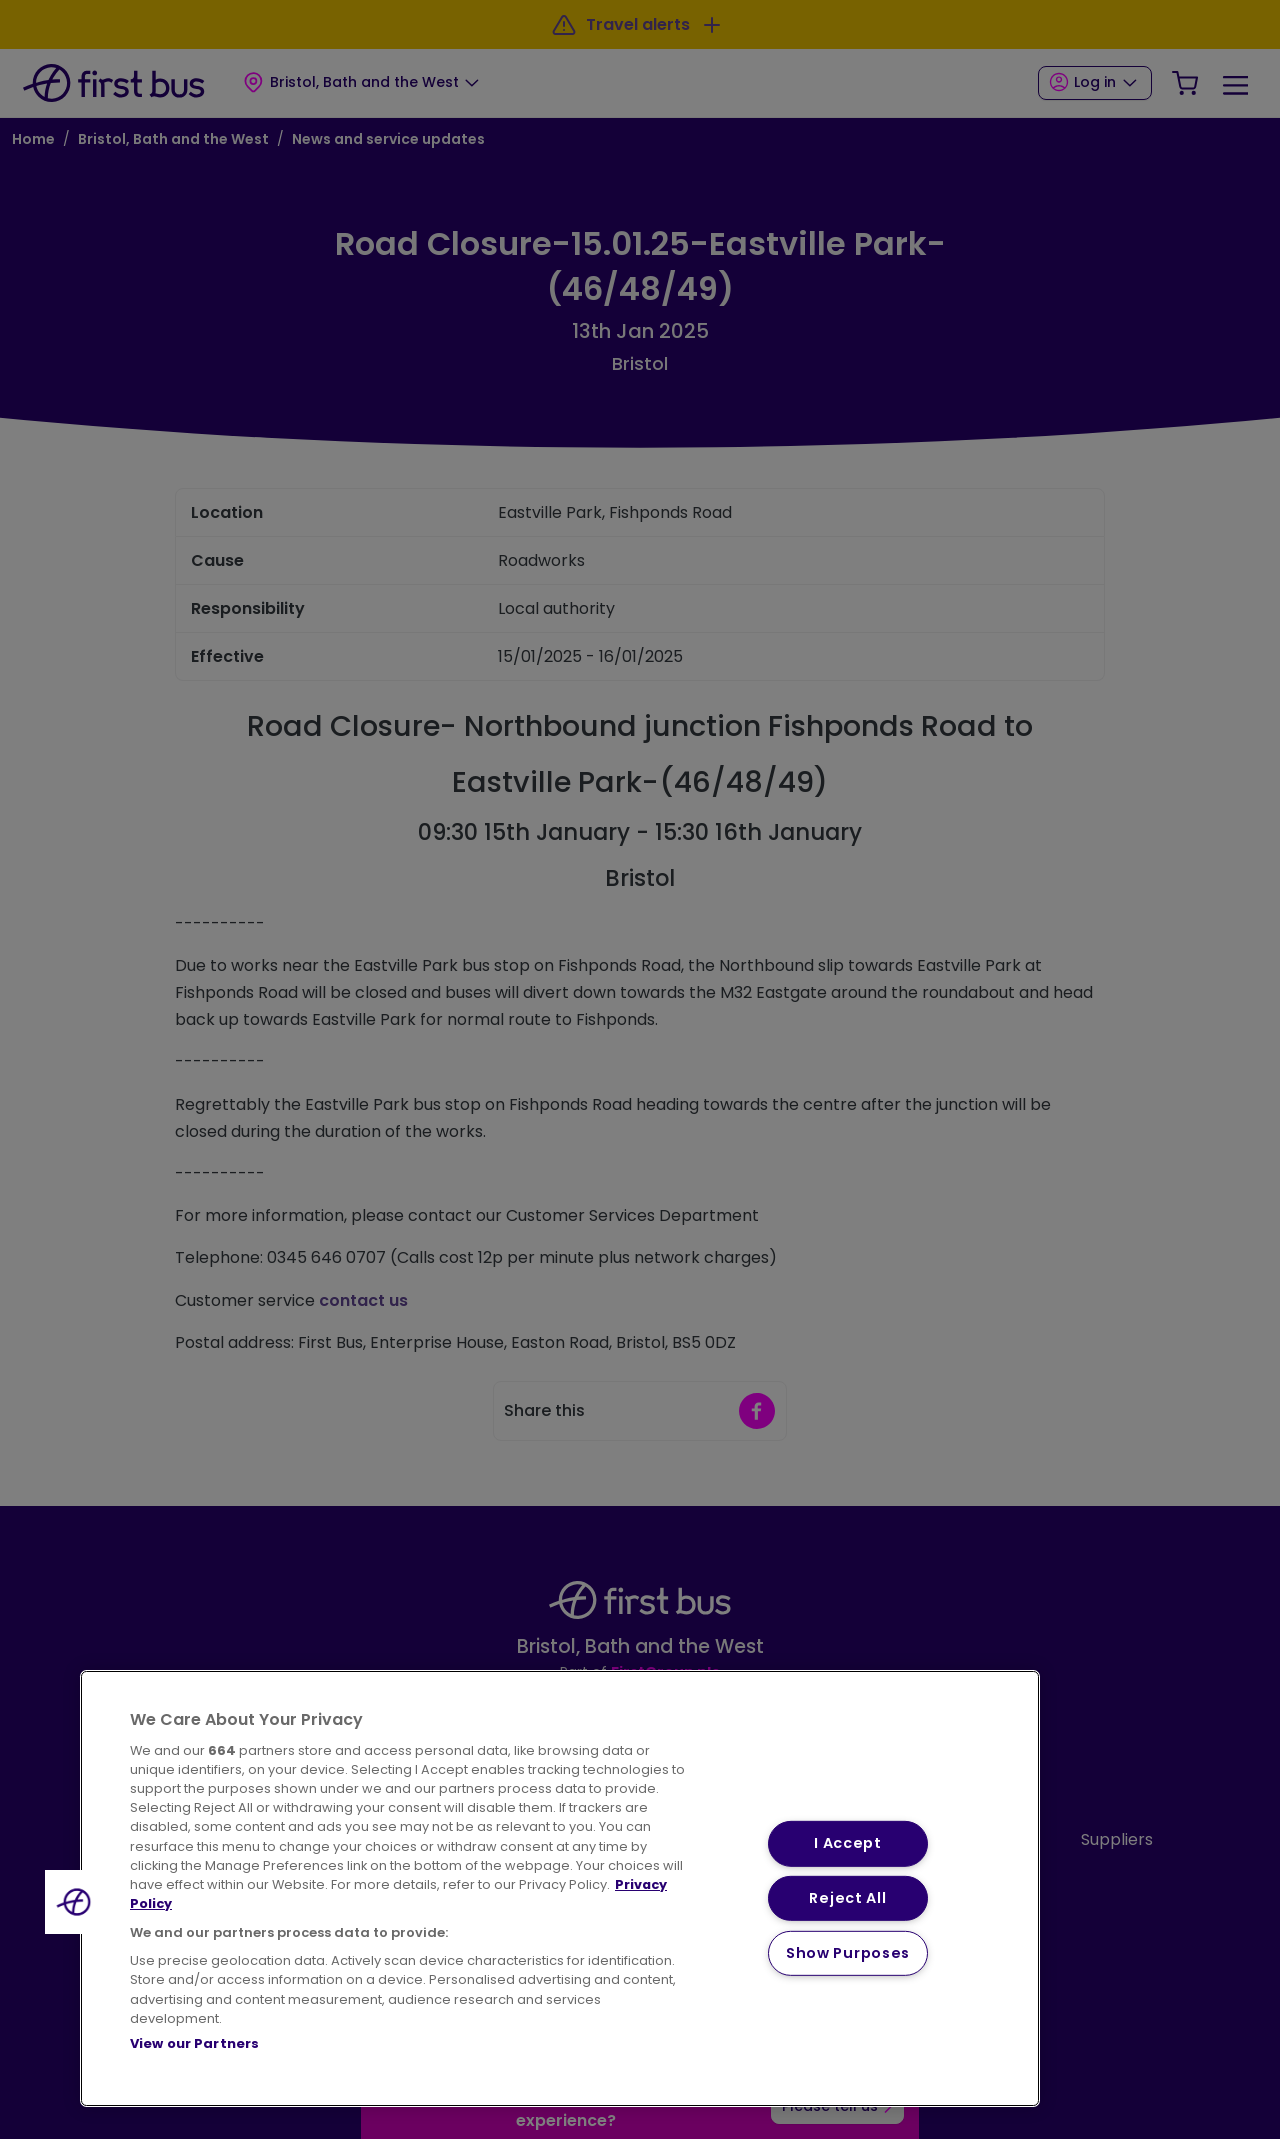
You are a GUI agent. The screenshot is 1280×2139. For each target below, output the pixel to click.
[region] (560, 1888)
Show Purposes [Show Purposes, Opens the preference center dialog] (848, 1953)
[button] (77, 1902)
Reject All (847, 1898)
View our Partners (194, 2043)
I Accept (848, 1843)
